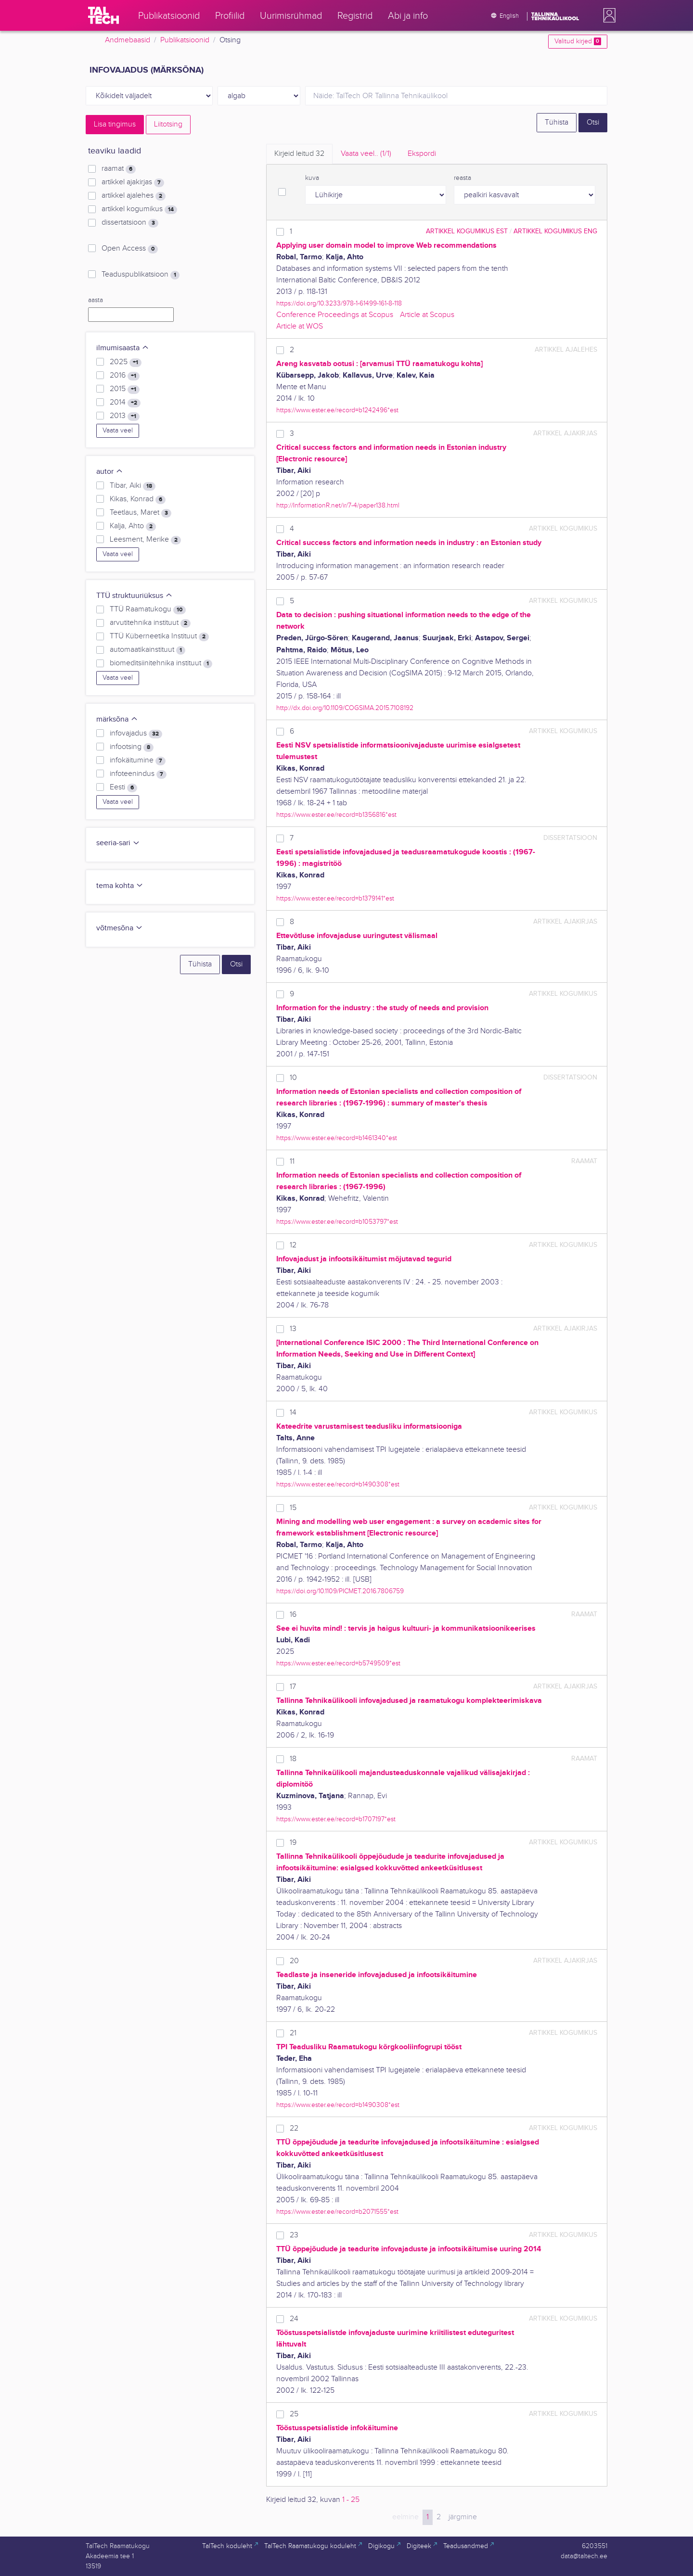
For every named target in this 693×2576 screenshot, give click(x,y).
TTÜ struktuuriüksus (134, 595)
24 (294, 2318)
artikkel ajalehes (134, 196)
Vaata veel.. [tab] (366, 153)
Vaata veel (118, 430)
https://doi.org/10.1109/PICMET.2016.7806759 (340, 1591)
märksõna (117, 719)
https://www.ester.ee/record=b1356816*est (336, 815)
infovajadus (136, 733)
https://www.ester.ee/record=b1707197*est (336, 1819)
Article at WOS (299, 326)
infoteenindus (138, 774)
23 (294, 2235)
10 (293, 1077)
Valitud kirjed (577, 41)
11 (292, 1161)
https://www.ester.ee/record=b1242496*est (337, 410)
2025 (125, 362)
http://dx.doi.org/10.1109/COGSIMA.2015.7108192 (344, 708)
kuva (312, 178)
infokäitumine (138, 760)
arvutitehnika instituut (150, 623)
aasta (95, 300)
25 (294, 2414)
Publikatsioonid (184, 40)
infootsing (132, 747)
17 (293, 1686)
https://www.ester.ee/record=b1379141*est (335, 898)
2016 (125, 376)
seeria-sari (118, 843)
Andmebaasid (127, 40)
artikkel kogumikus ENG (555, 231)
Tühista (556, 122)
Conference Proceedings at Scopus (334, 314)
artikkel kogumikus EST (467, 231)
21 (293, 2033)
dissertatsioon (130, 223)
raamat (119, 169)
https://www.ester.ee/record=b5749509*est (338, 1663)
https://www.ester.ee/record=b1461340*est (336, 1138)
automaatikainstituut (147, 650)
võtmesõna (119, 928)
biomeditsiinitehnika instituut (161, 663)
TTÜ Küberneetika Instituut (159, 636)
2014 (125, 402)
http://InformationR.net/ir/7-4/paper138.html (337, 505)
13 (293, 1328)
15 (293, 1507)
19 (293, 1842)
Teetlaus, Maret (140, 513)
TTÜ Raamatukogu (148, 609)
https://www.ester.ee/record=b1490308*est (337, 1484)
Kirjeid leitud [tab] (299, 153)
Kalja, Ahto (133, 526)
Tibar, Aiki (132, 486)
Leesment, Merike (145, 540)
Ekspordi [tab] (422, 153)
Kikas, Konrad (138, 499)
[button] (607, 15)
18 (293, 1759)
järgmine (463, 2517)
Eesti (123, 787)
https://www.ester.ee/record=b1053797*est (337, 1222)
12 (293, 1245)
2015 (125, 389)
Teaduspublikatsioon (141, 274)
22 (294, 2128)
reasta (462, 178)
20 (294, 1961)
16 (293, 1614)
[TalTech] (103, 15)
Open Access (130, 249)
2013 (125, 416)
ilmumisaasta (122, 348)
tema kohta (119, 885)
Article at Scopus (427, 314)
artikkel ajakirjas (133, 182)
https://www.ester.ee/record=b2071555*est (337, 2212)
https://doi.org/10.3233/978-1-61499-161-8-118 (339, 303)
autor (109, 471)
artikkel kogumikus (139, 209)
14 (293, 1412)
